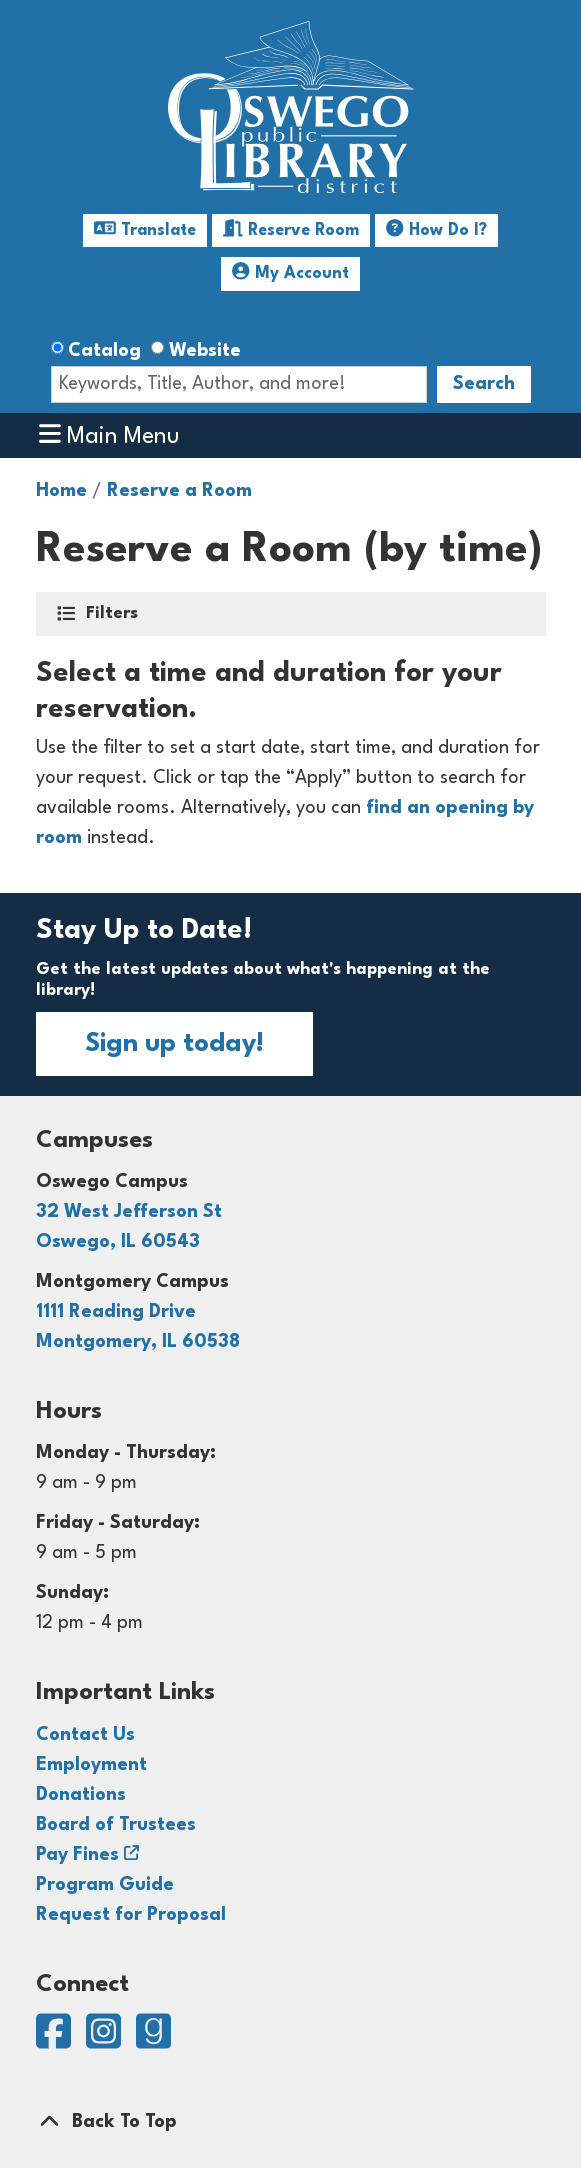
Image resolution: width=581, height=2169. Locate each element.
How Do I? (436, 228)
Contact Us (85, 1735)
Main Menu (109, 435)
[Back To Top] (291, 2122)
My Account (290, 271)
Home (61, 491)
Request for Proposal (131, 1915)
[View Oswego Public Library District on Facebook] (56, 2041)
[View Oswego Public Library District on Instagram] (106, 2041)
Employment (91, 1765)
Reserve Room (291, 228)
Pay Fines (77, 1855)
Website (205, 351)
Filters (114, 612)
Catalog (104, 351)
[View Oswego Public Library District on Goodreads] (153, 2041)
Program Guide (105, 1885)
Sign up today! (174, 1044)
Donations (81, 1795)
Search (484, 384)
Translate (145, 228)
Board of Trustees (116, 1825)
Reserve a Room (179, 491)
